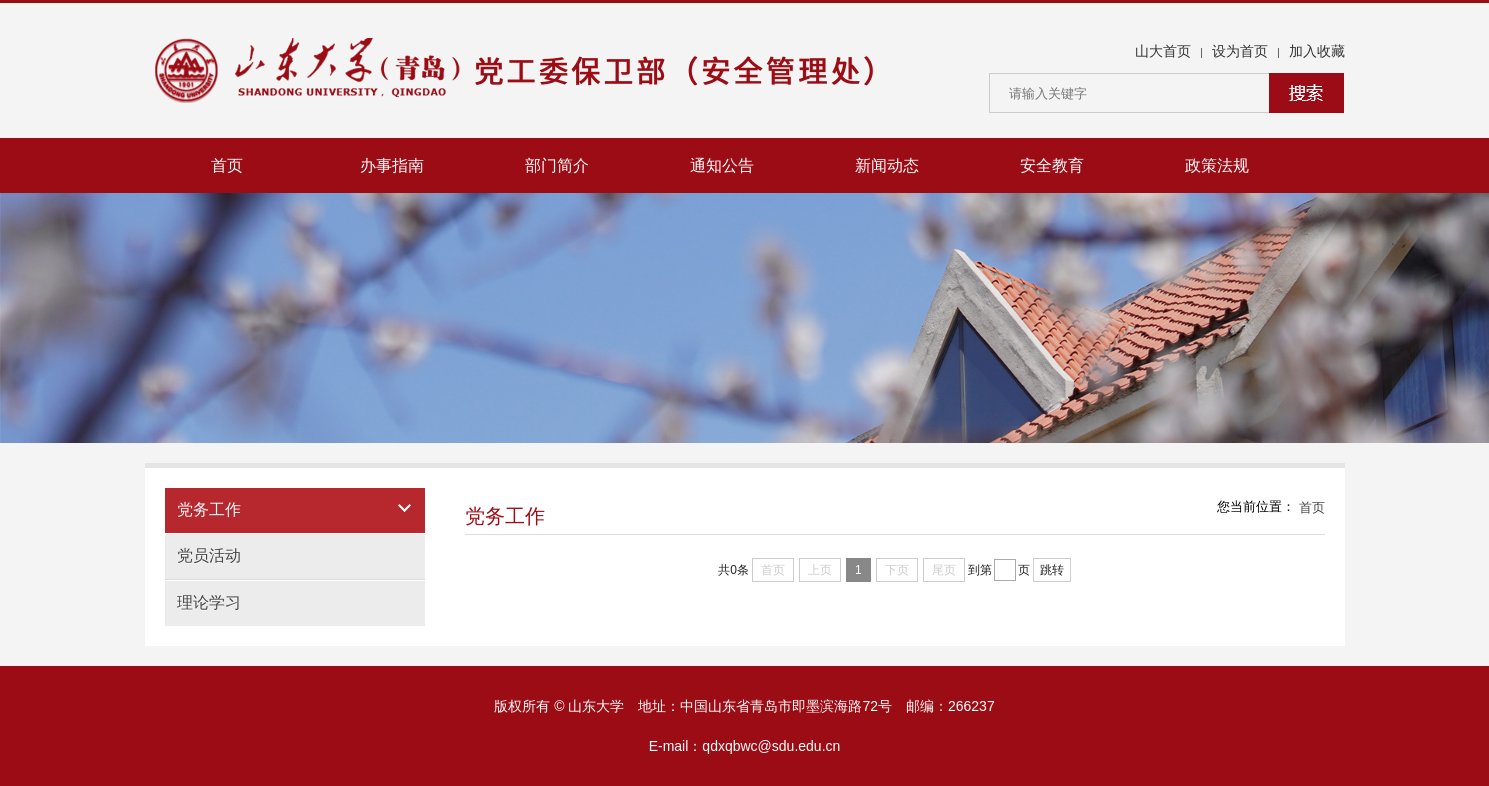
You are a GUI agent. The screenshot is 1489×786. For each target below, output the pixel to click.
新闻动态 (887, 165)
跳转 (1052, 570)
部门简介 (557, 165)
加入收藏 (1317, 51)
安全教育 (1052, 165)
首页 (227, 165)
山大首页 (1163, 51)
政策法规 (1217, 165)
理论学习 (209, 602)
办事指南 (392, 165)
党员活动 (209, 555)
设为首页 (1240, 51)
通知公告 (722, 165)
